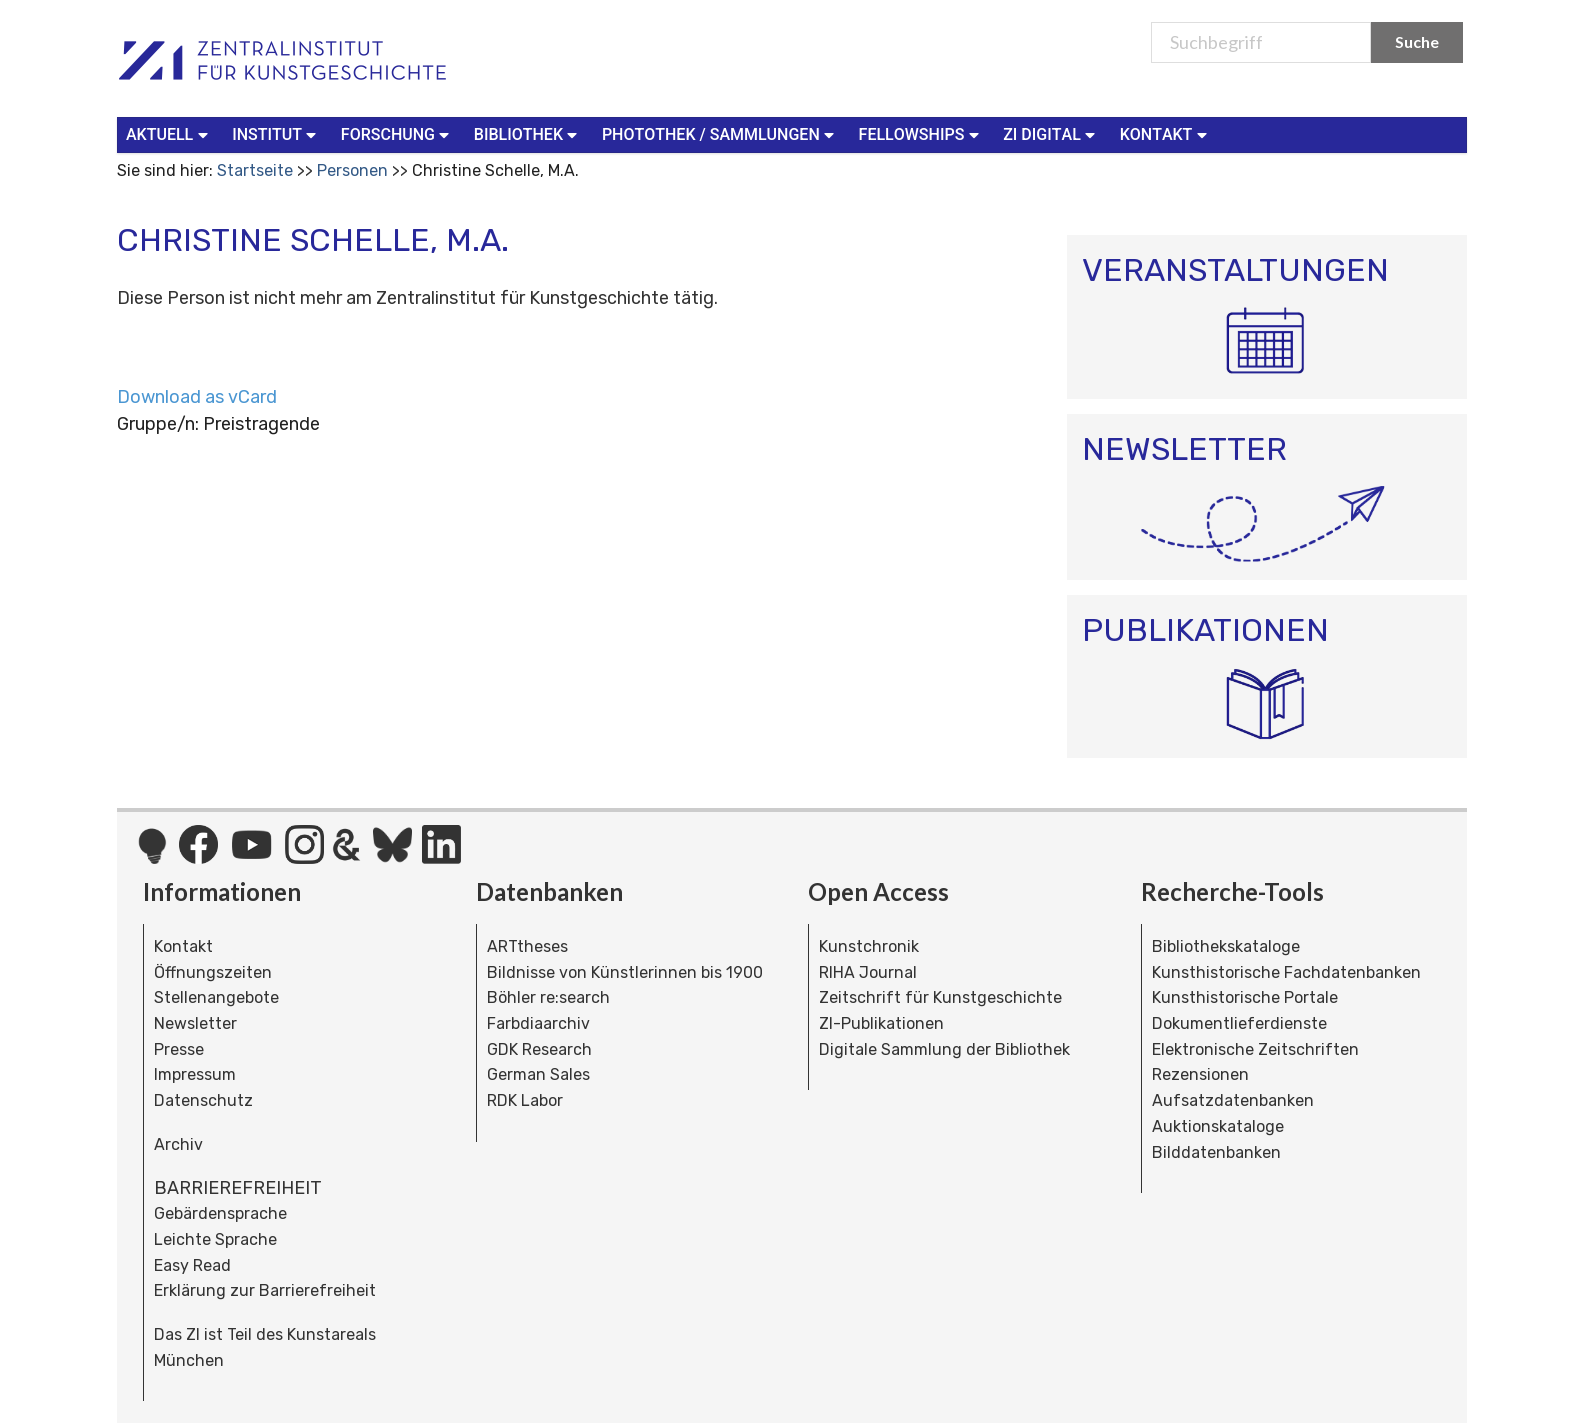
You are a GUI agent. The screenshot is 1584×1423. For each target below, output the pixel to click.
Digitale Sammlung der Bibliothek (944, 1049)
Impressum (195, 1074)
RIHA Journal (868, 972)
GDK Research (539, 1049)
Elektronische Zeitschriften (1255, 1049)
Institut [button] (276, 133)
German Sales (538, 1074)
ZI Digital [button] (1051, 133)
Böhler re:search (548, 997)
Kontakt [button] (1166, 133)
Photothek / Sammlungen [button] (720, 133)
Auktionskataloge (1218, 1126)
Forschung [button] (397, 133)
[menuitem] (171, 135)
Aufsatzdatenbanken (1233, 1100)
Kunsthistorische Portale (1245, 997)
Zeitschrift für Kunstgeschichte (940, 997)
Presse (179, 1049)
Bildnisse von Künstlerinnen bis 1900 (625, 972)
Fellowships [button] (921, 133)
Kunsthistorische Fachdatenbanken (1286, 972)
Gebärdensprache (220, 1213)
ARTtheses (527, 946)
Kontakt (183, 946)
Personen (352, 170)
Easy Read (192, 1265)
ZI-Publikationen (881, 1023)
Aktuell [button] (169, 133)
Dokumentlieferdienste (1239, 1023)
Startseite (255, 170)
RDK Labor (525, 1100)
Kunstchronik (869, 946)
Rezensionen (1200, 1074)
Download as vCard (197, 397)
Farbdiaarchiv (538, 1023)
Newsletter (195, 1023)
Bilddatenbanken (1216, 1152)
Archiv (178, 1144)
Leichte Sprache (215, 1239)
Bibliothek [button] (528, 133)
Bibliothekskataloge (1226, 946)
